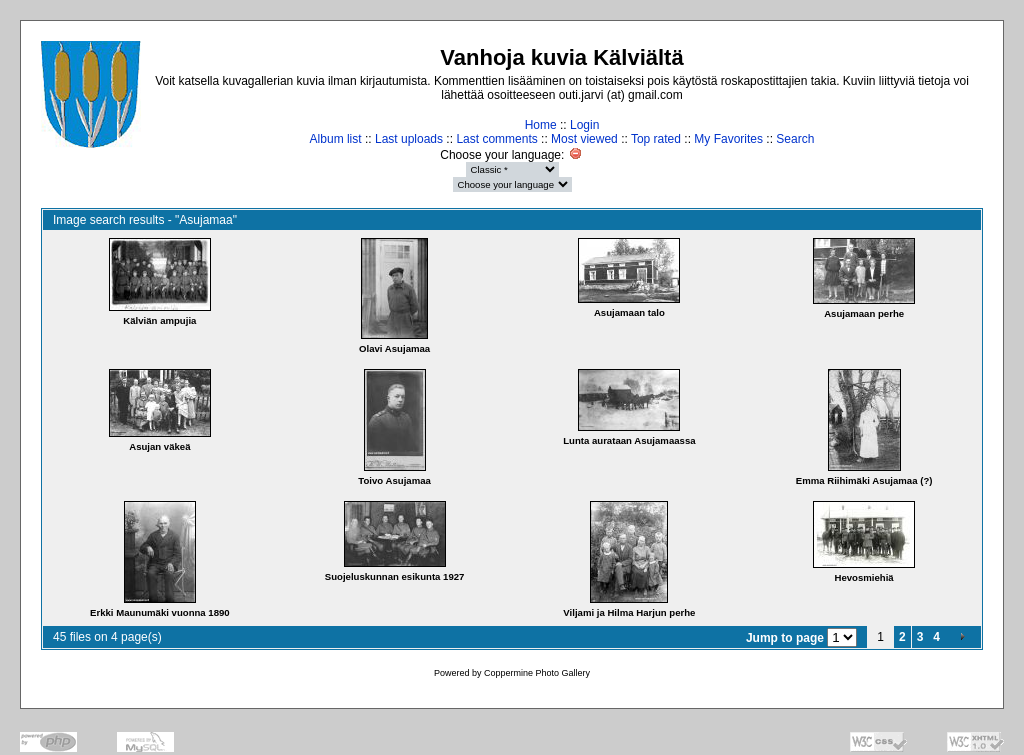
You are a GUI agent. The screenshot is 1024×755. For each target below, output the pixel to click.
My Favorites (728, 139)
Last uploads (409, 139)
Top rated (656, 139)
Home (541, 125)
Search (795, 139)
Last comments (496, 139)
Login (584, 125)
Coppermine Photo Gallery (537, 673)
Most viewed (584, 139)
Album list (336, 139)
